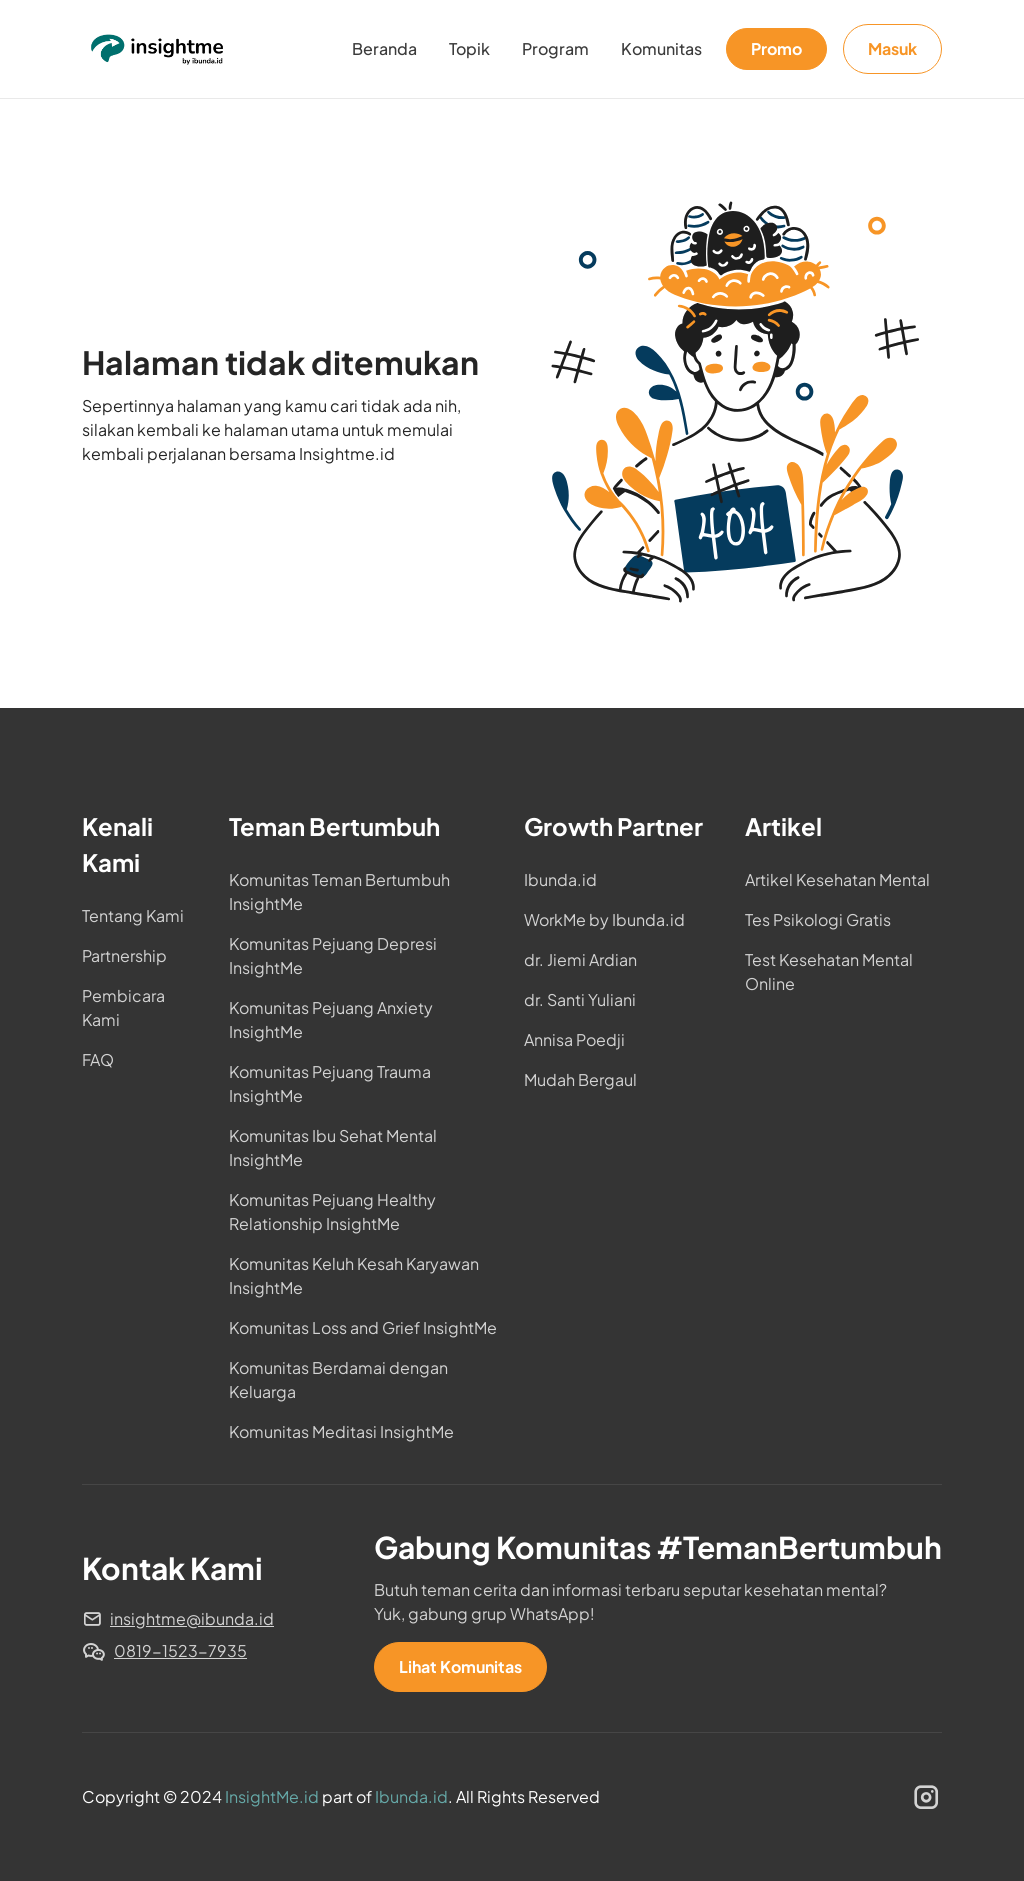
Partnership (124, 955)
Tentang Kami (133, 915)
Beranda (384, 48)
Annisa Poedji (574, 1039)
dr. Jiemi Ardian (580, 959)
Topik (469, 48)
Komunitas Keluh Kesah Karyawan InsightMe (354, 1275)
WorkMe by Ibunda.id (604, 919)
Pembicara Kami (123, 1007)
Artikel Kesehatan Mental (837, 879)
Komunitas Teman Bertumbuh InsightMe (339, 891)
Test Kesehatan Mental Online (829, 971)
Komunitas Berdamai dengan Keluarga (338, 1379)
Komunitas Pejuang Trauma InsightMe (330, 1083)
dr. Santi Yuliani (580, 999)
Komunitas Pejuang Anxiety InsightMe (331, 1019)
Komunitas (661, 48)
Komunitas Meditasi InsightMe (341, 1431)
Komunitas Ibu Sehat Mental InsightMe (333, 1147)
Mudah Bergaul (580, 1079)
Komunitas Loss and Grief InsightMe (363, 1327)
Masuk (892, 48)
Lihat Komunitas (460, 1666)
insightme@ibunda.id (192, 1618)
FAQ (98, 1059)
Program (555, 48)
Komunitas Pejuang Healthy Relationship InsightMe (332, 1211)
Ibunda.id (560, 879)
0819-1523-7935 (180, 1650)
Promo (776, 48)
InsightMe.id (272, 1796)
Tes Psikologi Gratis (818, 919)
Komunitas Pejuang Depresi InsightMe (333, 955)
